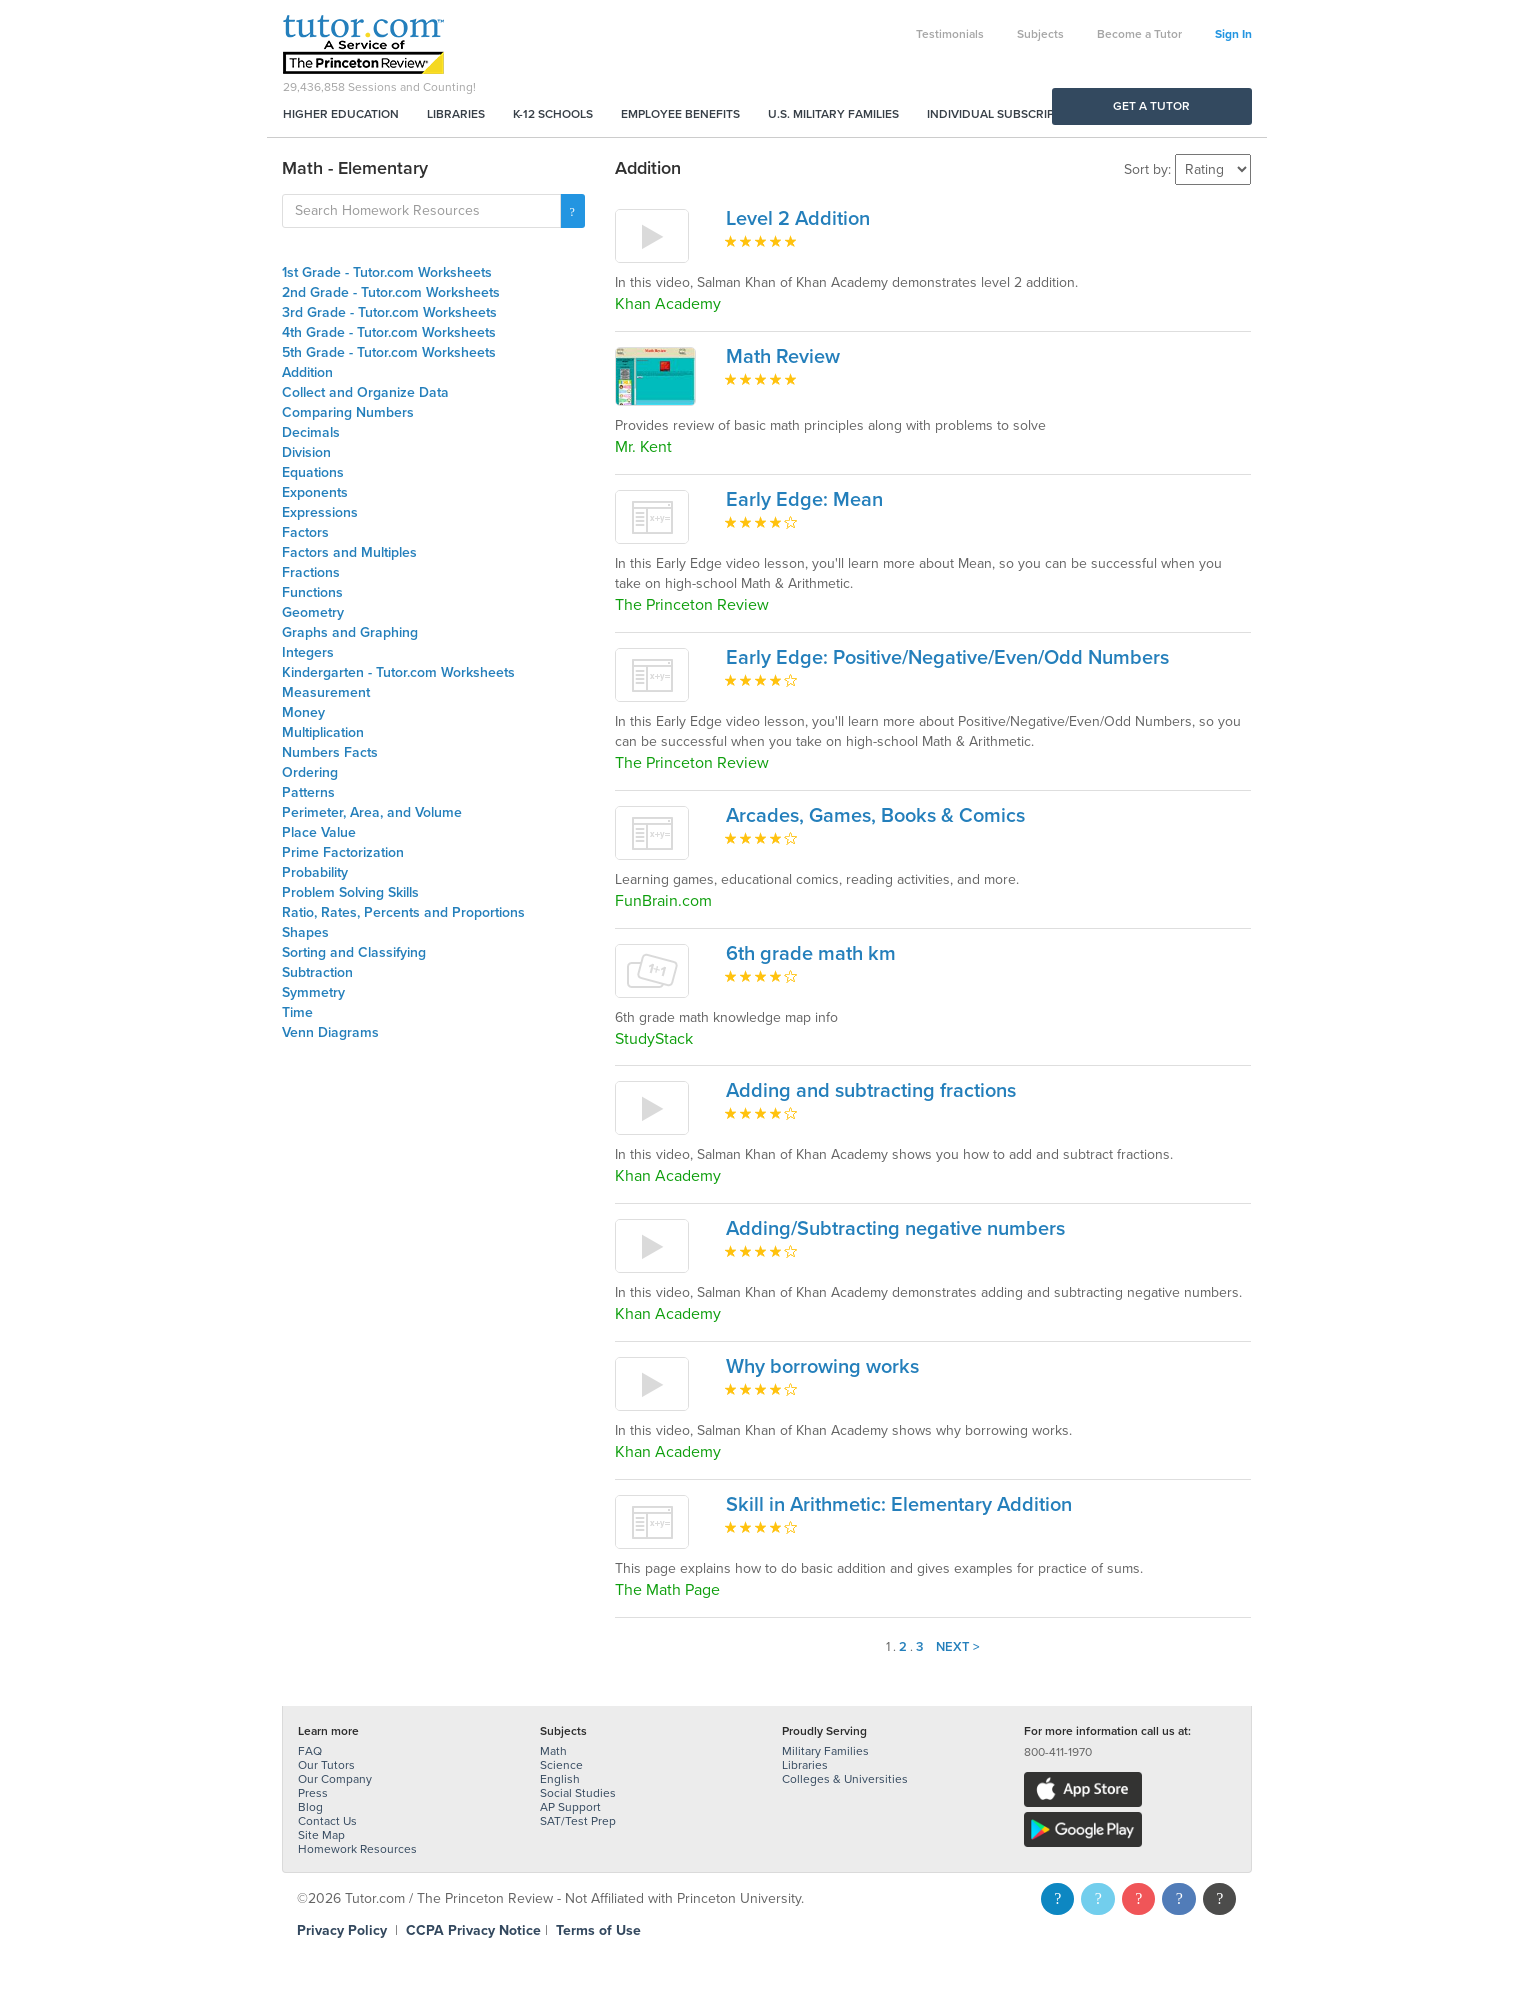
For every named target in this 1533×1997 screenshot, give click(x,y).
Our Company (335, 1779)
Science (561, 1765)
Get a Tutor (1151, 106)
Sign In (1233, 34)
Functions (312, 592)
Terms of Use (598, 1930)
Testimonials (950, 34)
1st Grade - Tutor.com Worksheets (387, 272)
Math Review (783, 357)
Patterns (308, 792)
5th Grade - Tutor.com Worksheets (389, 352)
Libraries (456, 114)
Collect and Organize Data (365, 392)
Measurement (326, 692)
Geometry (313, 612)
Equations (313, 472)
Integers (308, 652)
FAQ (310, 1751)
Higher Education (341, 114)
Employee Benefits (680, 114)
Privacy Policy (342, 1930)
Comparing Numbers (348, 412)
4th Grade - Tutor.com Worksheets (389, 332)
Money (303, 712)
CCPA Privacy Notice (473, 1930)
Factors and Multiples (349, 552)
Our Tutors (326, 1765)
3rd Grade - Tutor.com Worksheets (389, 312)
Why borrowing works (822, 1367)
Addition (307, 372)
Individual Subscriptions (1008, 114)
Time (297, 1012)
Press (313, 1793)
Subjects (1040, 34)
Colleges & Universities (845, 1779)
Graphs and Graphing (350, 632)
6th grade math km (811, 954)
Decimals (311, 432)
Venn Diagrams (330, 1032)
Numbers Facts (330, 752)
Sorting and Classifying (354, 952)
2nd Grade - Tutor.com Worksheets (391, 292)
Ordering (310, 772)
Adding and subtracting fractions (871, 1091)
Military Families (825, 1751)
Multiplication (323, 732)
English (560, 1779)
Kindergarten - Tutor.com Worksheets (398, 672)
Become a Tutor (1139, 34)
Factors (305, 532)
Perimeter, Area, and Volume (372, 812)
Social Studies (578, 1793)
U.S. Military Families (833, 114)
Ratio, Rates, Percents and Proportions (403, 912)
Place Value (319, 832)
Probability (315, 872)
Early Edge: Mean (804, 500)
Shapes (305, 932)
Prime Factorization (343, 852)
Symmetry (313, 992)
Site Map (321, 1835)
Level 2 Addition (798, 219)
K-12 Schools (553, 114)
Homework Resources (357, 1849)
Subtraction (317, 972)
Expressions (320, 512)
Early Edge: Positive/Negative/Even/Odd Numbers (947, 658)
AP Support (570, 1807)
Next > (958, 1647)
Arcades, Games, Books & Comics (875, 816)
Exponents (315, 492)
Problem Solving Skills (350, 892)
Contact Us (327, 1821)
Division (306, 452)
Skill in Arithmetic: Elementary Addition (899, 1505)
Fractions (311, 572)
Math (553, 1751)
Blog (310, 1807)
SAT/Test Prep (578, 1821)
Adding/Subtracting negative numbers (895, 1229)
